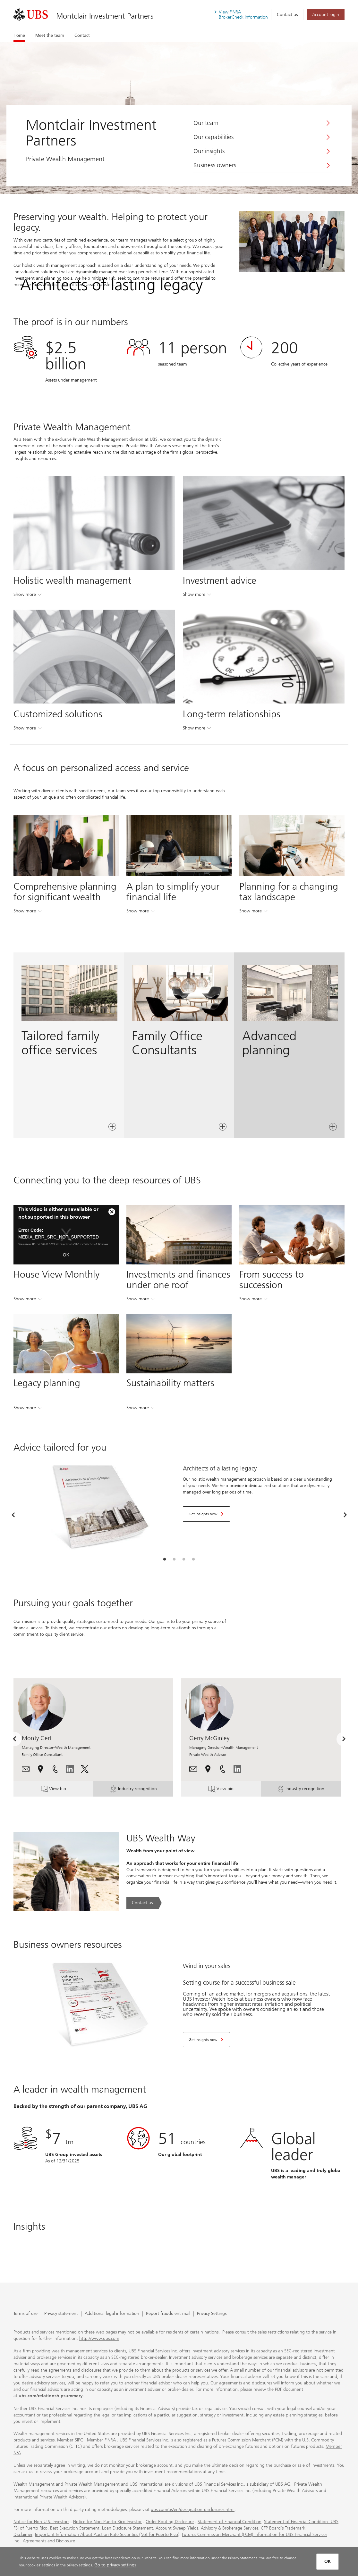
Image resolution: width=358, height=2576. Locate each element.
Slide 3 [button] (184, 1559)
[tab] (164, 1559)
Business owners (214, 165)
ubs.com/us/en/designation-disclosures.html (192, 2509)
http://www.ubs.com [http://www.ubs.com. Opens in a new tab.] (99, 2338)
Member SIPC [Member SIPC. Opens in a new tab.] (70, 2439)
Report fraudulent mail (168, 2313)
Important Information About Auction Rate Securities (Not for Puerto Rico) (107, 2534)
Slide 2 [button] (174, 1559)
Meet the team (49, 35)
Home (19, 35)
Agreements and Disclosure (49, 2540)
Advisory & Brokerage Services (229, 2528)
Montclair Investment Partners (104, 16)
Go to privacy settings (115, 2565)
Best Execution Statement (74, 2528)
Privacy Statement (242, 2557)
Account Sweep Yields (177, 2528)
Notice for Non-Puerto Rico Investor (107, 2521)
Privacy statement (61, 2313)
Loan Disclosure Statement (127, 2528)
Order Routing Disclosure (170, 2521)
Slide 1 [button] (164, 1559)
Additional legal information (112, 2313)
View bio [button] (60, 1789)
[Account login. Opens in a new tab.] (326, 14)
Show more (27, 596)
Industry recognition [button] (134, 1789)
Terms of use (25, 2313)
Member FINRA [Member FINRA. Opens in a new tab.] (101, 2439)
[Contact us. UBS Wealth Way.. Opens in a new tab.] (144, 1903)
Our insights (209, 151)
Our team (205, 123)
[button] (26, 1768)
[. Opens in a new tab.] (30, 14)
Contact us (287, 14)
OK (66, 1254)
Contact (82, 35)
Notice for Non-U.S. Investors (41, 2521)
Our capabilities (213, 137)
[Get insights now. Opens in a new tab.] (206, 1513)
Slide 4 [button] (193, 1559)
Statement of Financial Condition (229, 2521)
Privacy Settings (211, 2313)
